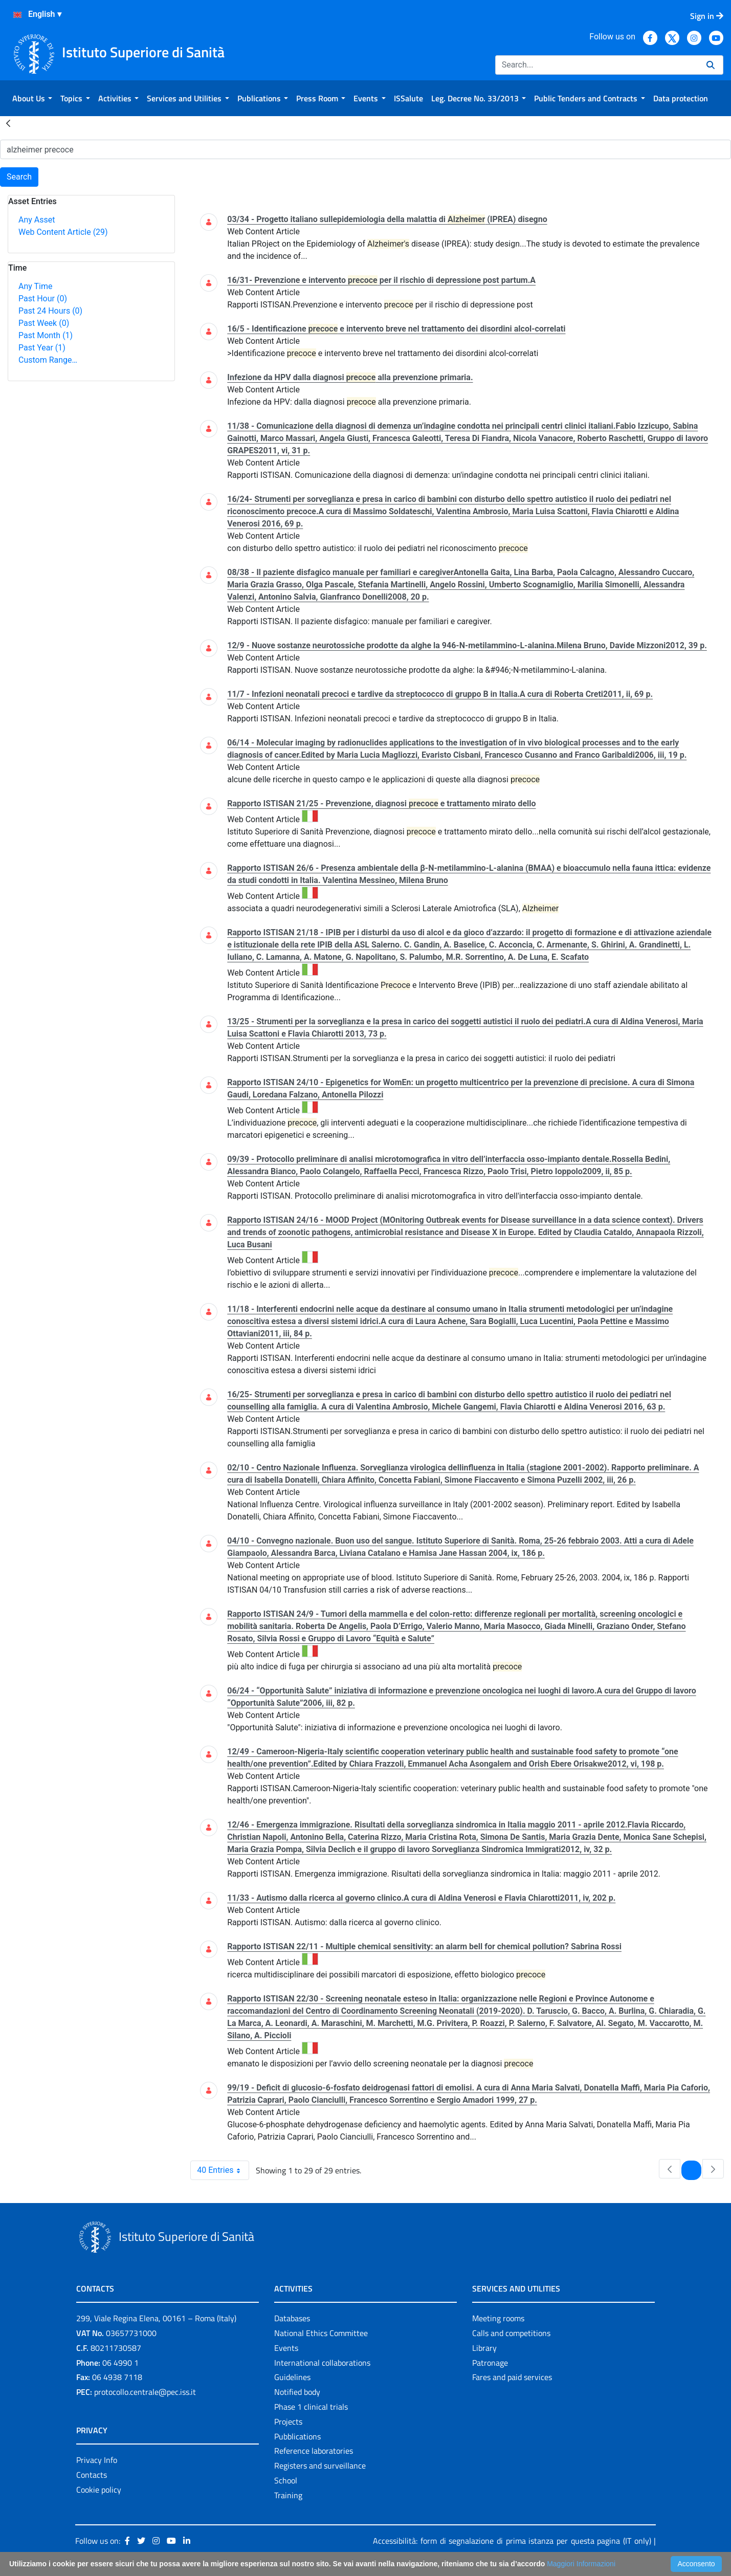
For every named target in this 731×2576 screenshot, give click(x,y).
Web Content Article (63, 232)
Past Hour (42, 298)
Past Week (43, 323)
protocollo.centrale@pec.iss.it (145, 2392)
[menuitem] (32, 98)
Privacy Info (96, 2460)
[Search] (596, 65)
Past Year (41, 348)
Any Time (35, 286)
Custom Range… (47, 360)
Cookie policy (98, 2489)
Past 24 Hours (50, 311)
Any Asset (36, 220)
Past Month (45, 335)
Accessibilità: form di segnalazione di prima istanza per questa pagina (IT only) (512, 2541)
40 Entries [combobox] (223, 2170)
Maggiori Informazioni (581, 2564)
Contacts (91, 2475)
